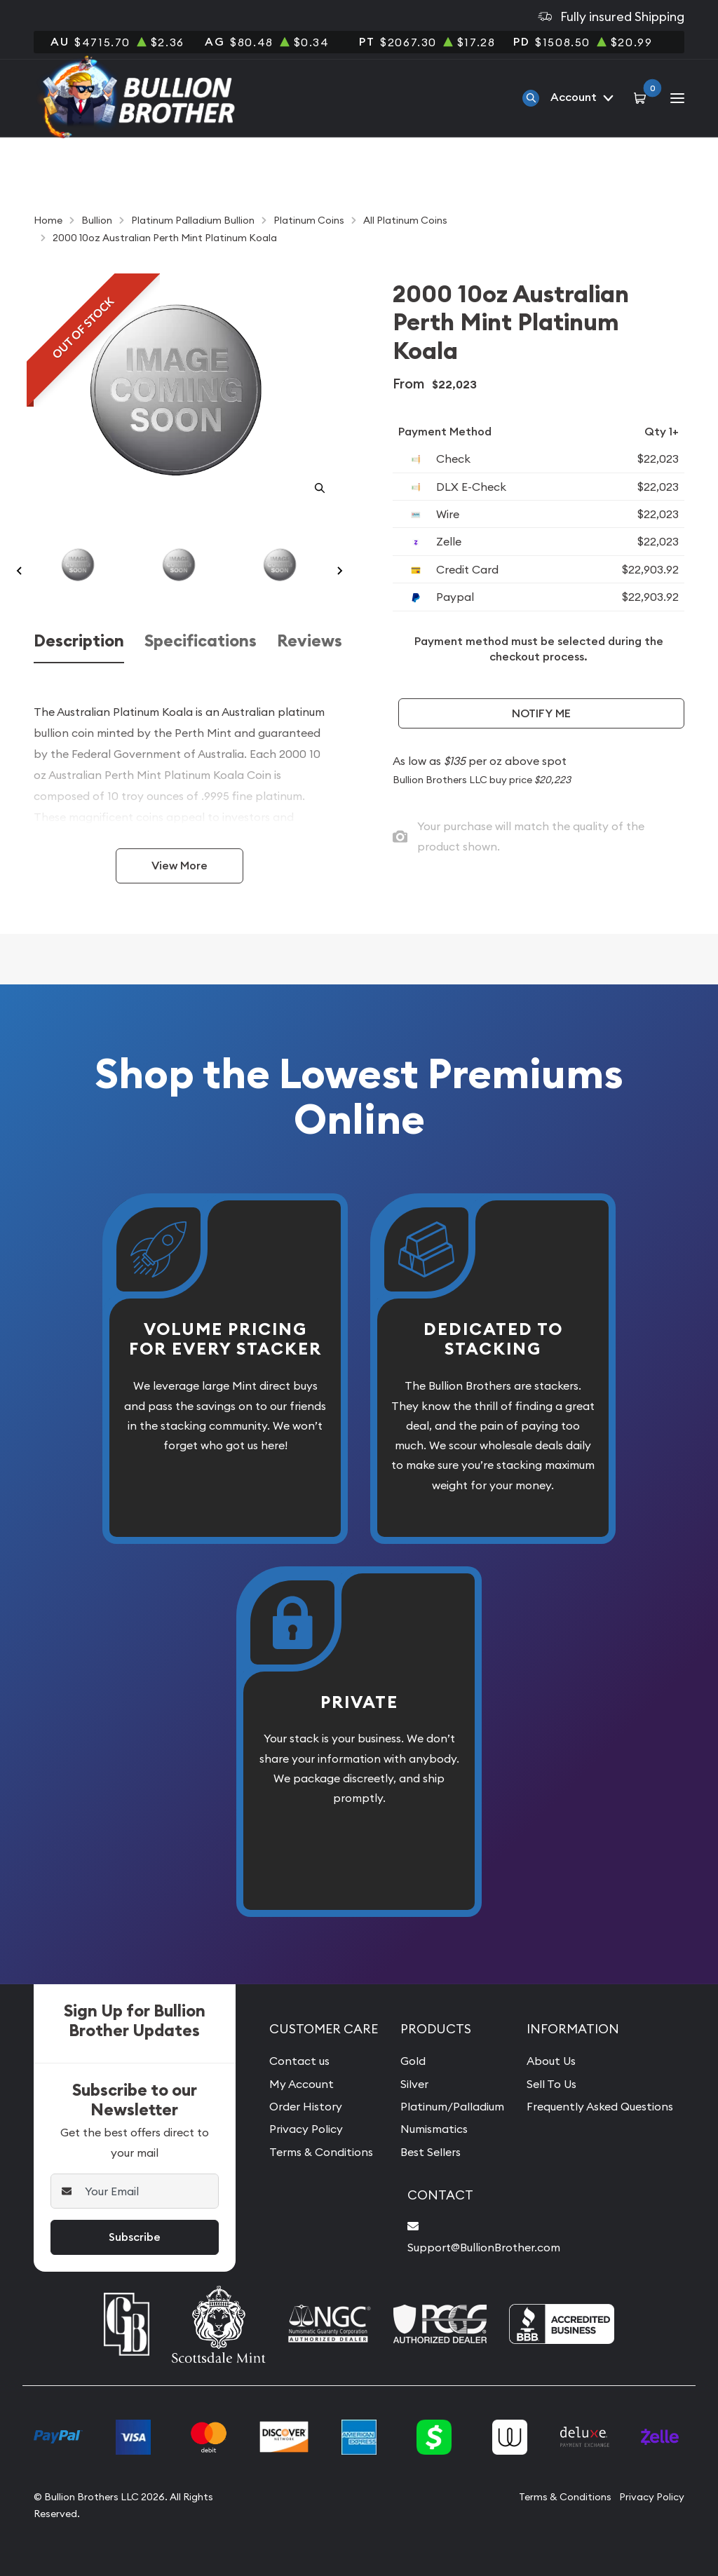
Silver (414, 2084)
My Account (301, 2084)
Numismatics (434, 2129)
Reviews (309, 641)
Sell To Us (551, 2084)
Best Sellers (430, 2152)
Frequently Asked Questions (600, 2106)
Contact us (299, 2061)
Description (79, 641)
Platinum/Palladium (452, 2106)
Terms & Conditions (321, 2152)
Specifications (200, 641)
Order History (305, 2106)
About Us (551, 2061)
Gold (413, 2061)
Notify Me (541, 713)
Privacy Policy (306, 2129)
